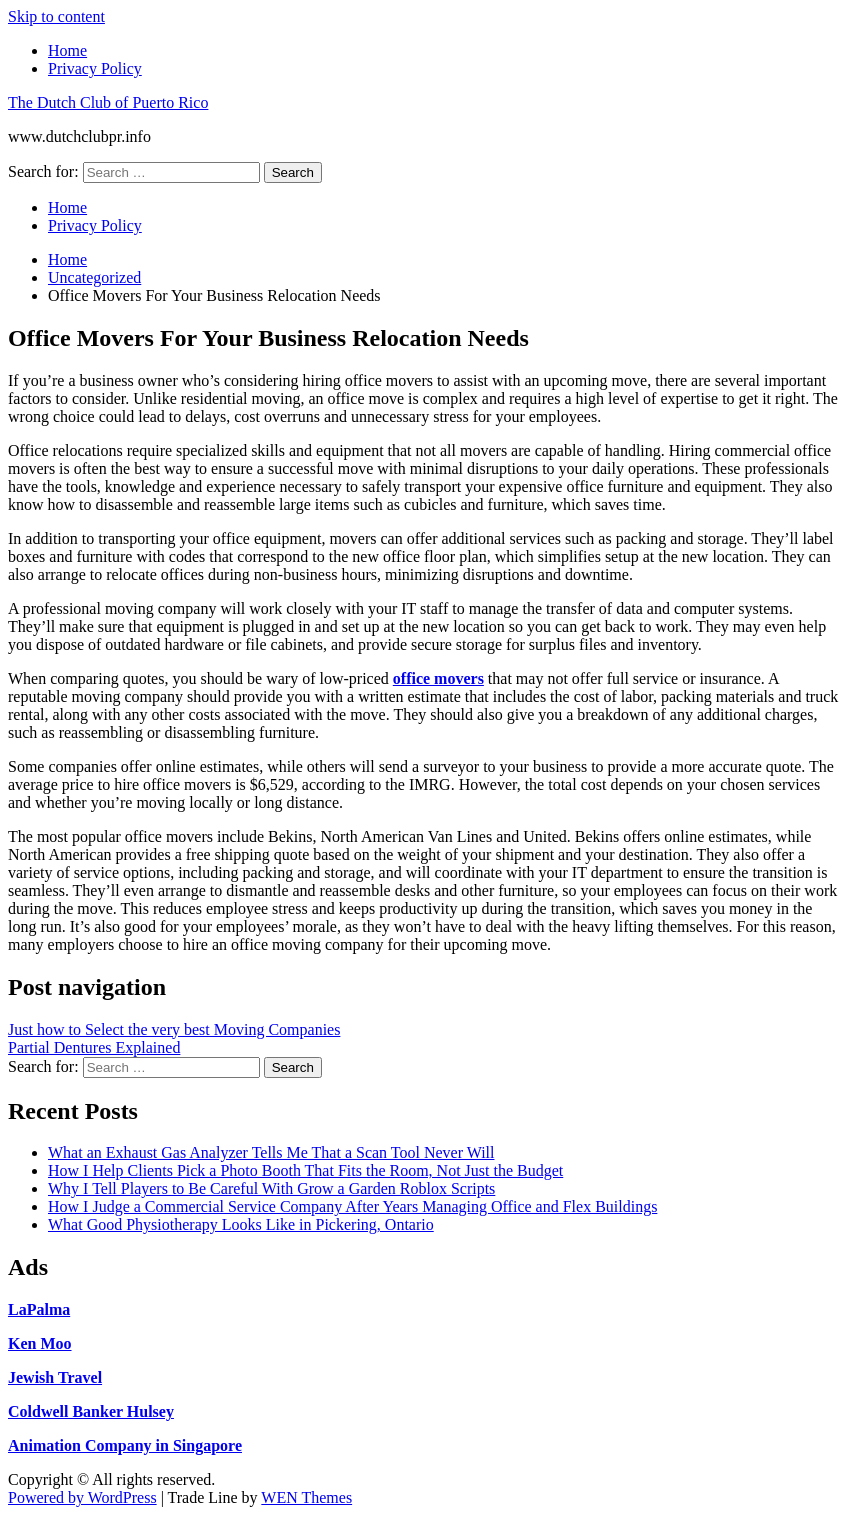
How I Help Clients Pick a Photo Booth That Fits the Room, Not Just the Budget (305, 1170)
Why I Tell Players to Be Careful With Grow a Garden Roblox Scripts (271, 1188)
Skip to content (56, 16)
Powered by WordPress (82, 1497)
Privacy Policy (95, 68)
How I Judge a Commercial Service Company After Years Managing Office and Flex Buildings (352, 1206)
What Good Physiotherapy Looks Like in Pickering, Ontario (241, 1224)
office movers (438, 678)
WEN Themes (306, 1497)
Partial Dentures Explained (94, 1047)
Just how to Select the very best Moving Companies (174, 1029)
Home (67, 50)
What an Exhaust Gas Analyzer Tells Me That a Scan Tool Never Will (271, 1152)
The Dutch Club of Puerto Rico (108, 102)
